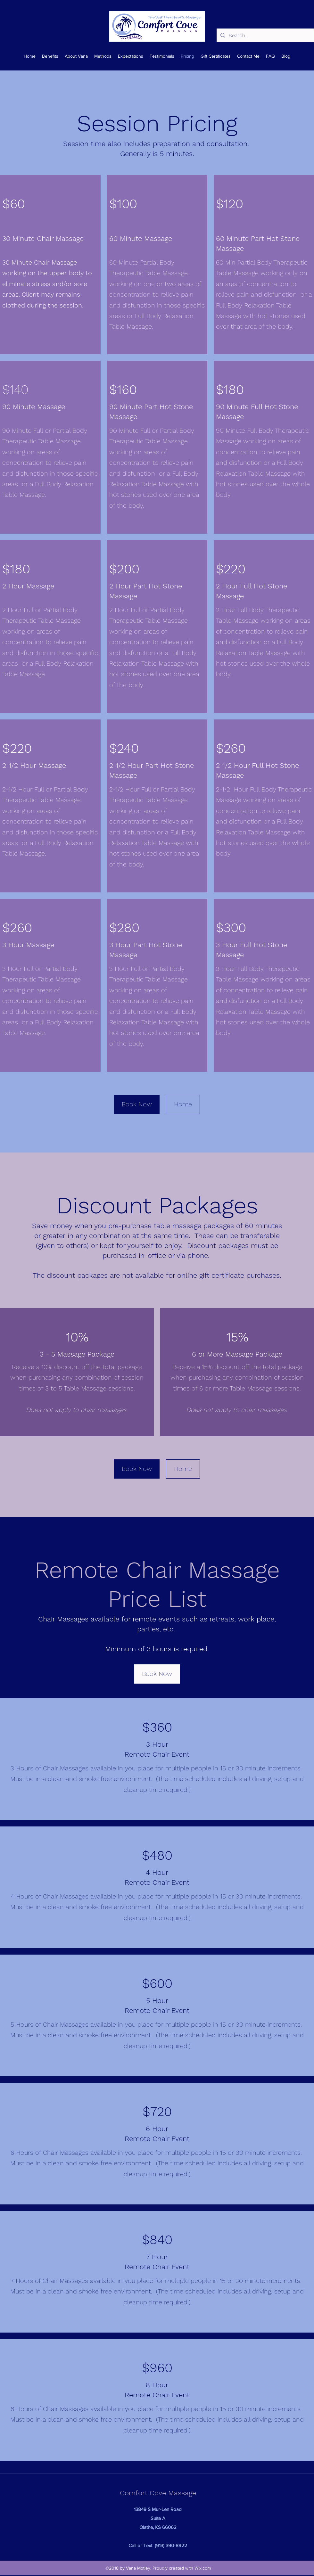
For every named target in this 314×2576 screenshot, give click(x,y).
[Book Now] (137, 1104)
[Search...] (264, 36)
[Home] (183, 1104)
